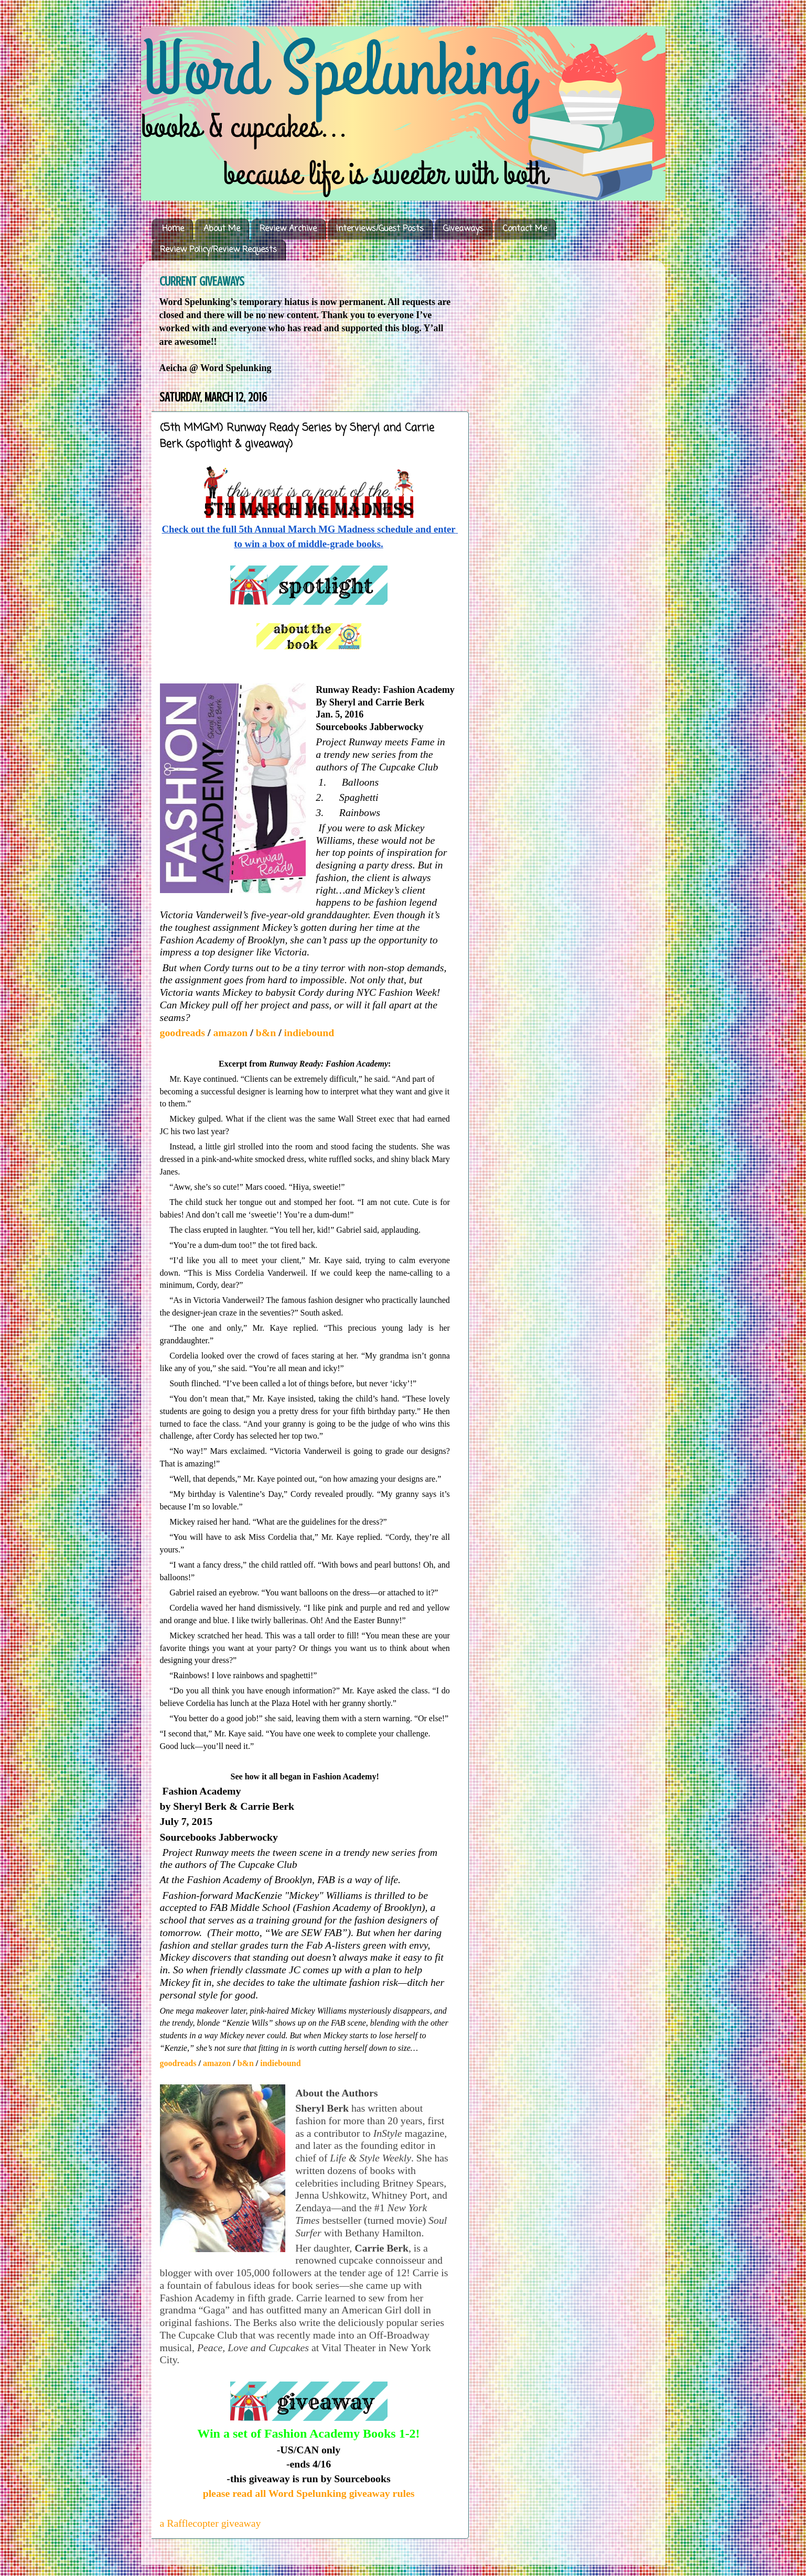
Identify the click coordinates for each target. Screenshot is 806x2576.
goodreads (184, 1032)
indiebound (309, 1032)
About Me (221, 229)
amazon (231, 1032)
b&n (266, 1032)
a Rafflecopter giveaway (210, 2523)
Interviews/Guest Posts (380, 229)
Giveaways (463, 229)
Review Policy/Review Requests (218, 250)
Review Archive (288, 229)
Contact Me (525, 229)
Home (173, 229)
